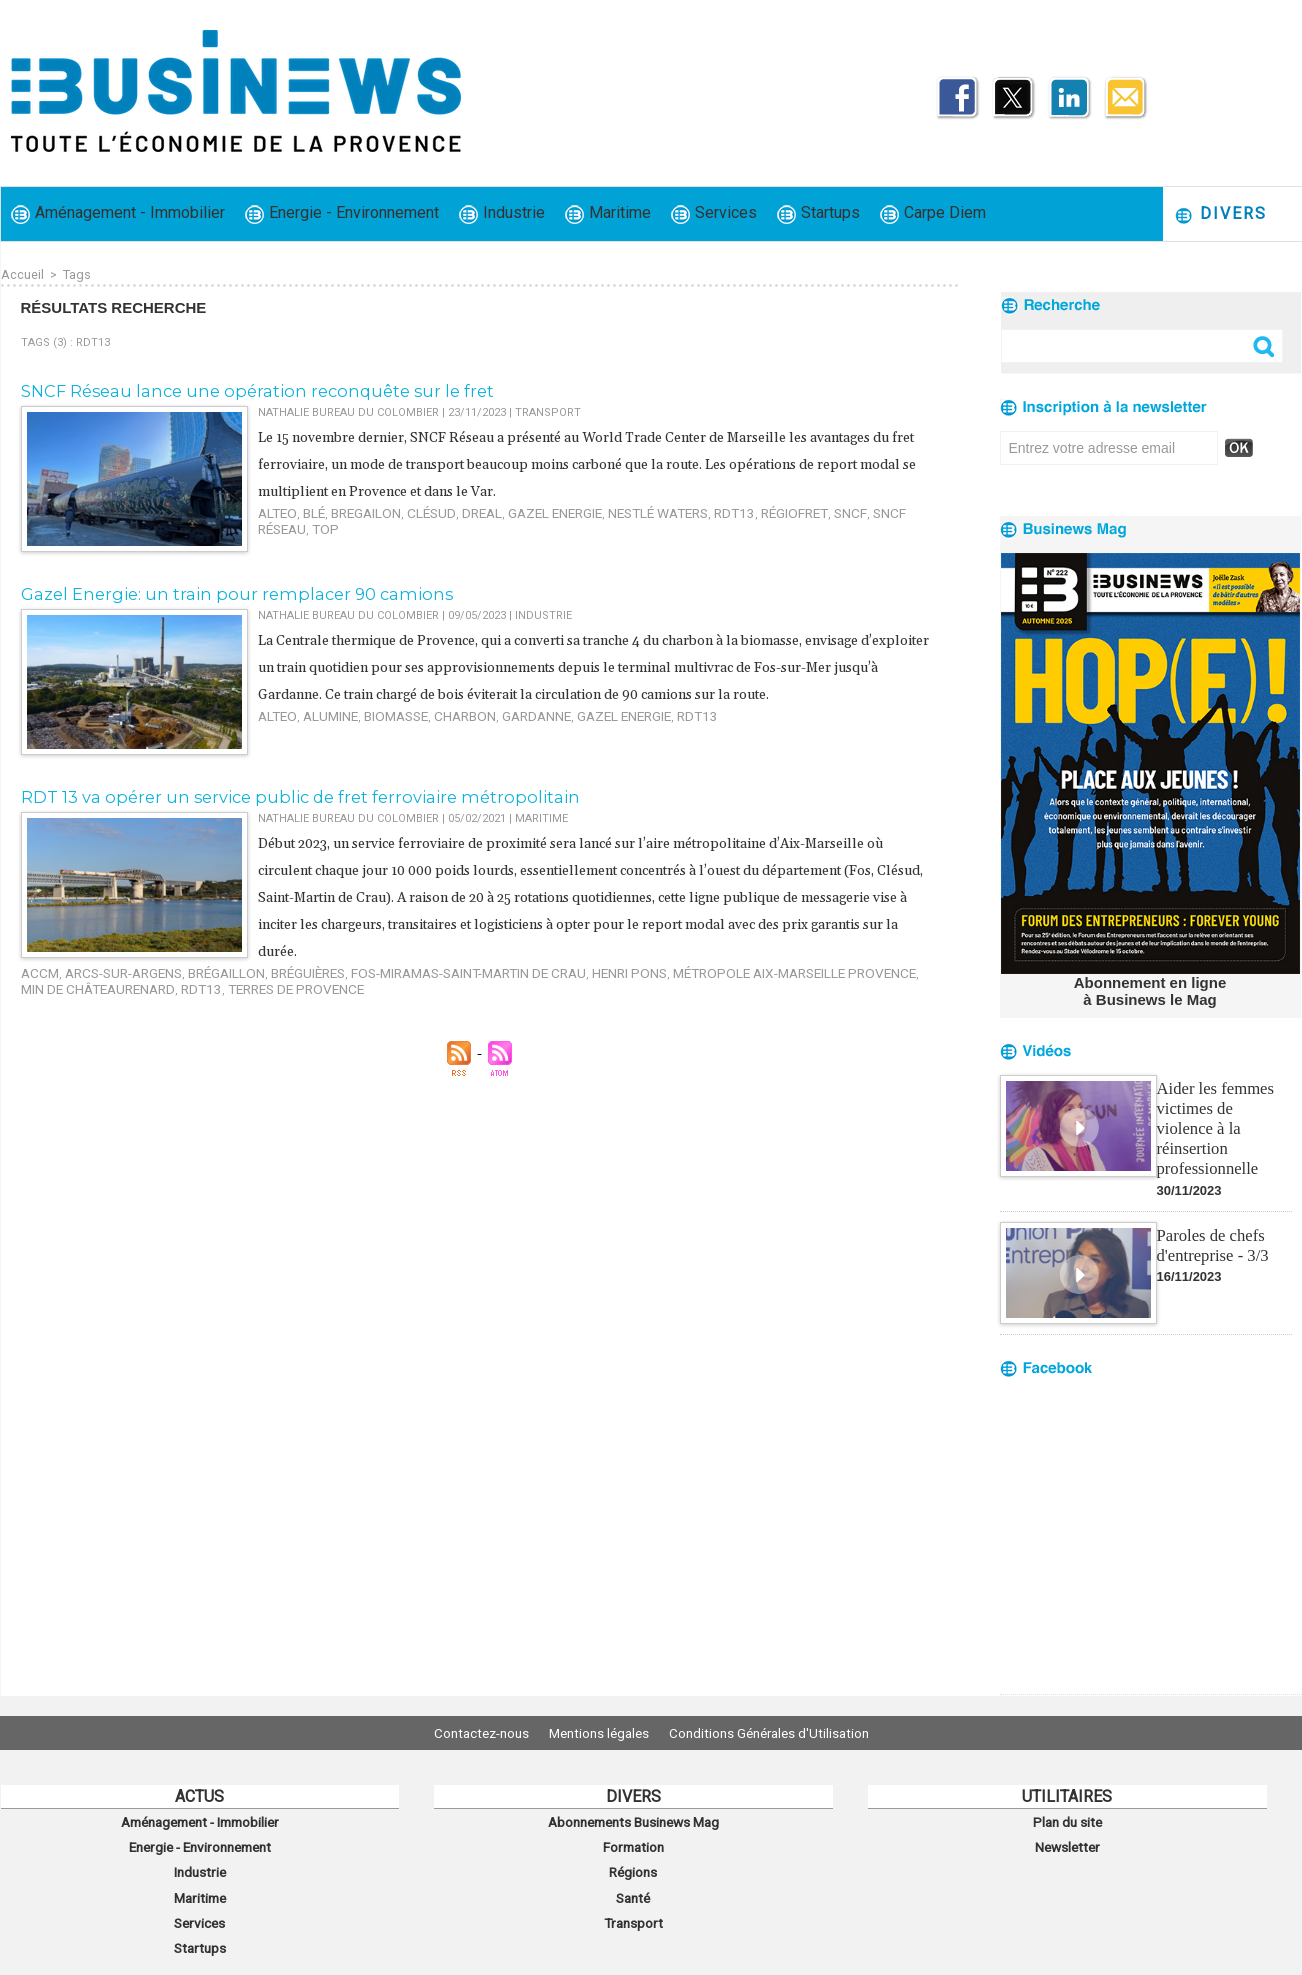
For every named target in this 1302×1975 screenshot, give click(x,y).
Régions (633, 1864)
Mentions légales (599, 1733)
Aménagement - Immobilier (118, 213)
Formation (633, 1842)
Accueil (22, 274)
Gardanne (498, 738)
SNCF (769, 509)
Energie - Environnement (342, 213)
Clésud (407, 509)
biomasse (377, 738)
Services (714, 213)
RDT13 (670, 509)
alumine (320, 738)
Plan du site (1067, 1820)
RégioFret (721, 509)
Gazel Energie (514, 509)
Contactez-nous (466, 1733)
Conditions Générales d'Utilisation (784, 1733)
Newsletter (1067, 1842)
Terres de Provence (119, 980)
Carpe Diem (933, 213)
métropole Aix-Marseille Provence (690, 967)
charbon (437, 738)
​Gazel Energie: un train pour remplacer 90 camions (214, 591)
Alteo (274, 509)
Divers (1220, 214)
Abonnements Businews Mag (633, 1820)
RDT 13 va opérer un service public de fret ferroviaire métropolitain (274, 793)
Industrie (502, 213)
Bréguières (267, 967)
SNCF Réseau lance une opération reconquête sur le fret (237, 389)
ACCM (36, 967)
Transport (633, 1908)
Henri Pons (548, 967)
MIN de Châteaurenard (866, 967)
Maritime (608, 213)
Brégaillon (196, 967)
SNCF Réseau (825, 509)
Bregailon (351, 509)
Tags (75, 274)
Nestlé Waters (604, 509)
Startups (818, 213)
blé (305, 509)
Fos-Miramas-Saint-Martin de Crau (407, 967)
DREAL (451, 509)
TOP (878, 509)
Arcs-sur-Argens (107, 967)
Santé (633, 1886)
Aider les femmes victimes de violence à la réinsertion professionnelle (1223, 1114)
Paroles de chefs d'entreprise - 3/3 (1211, 1219)
